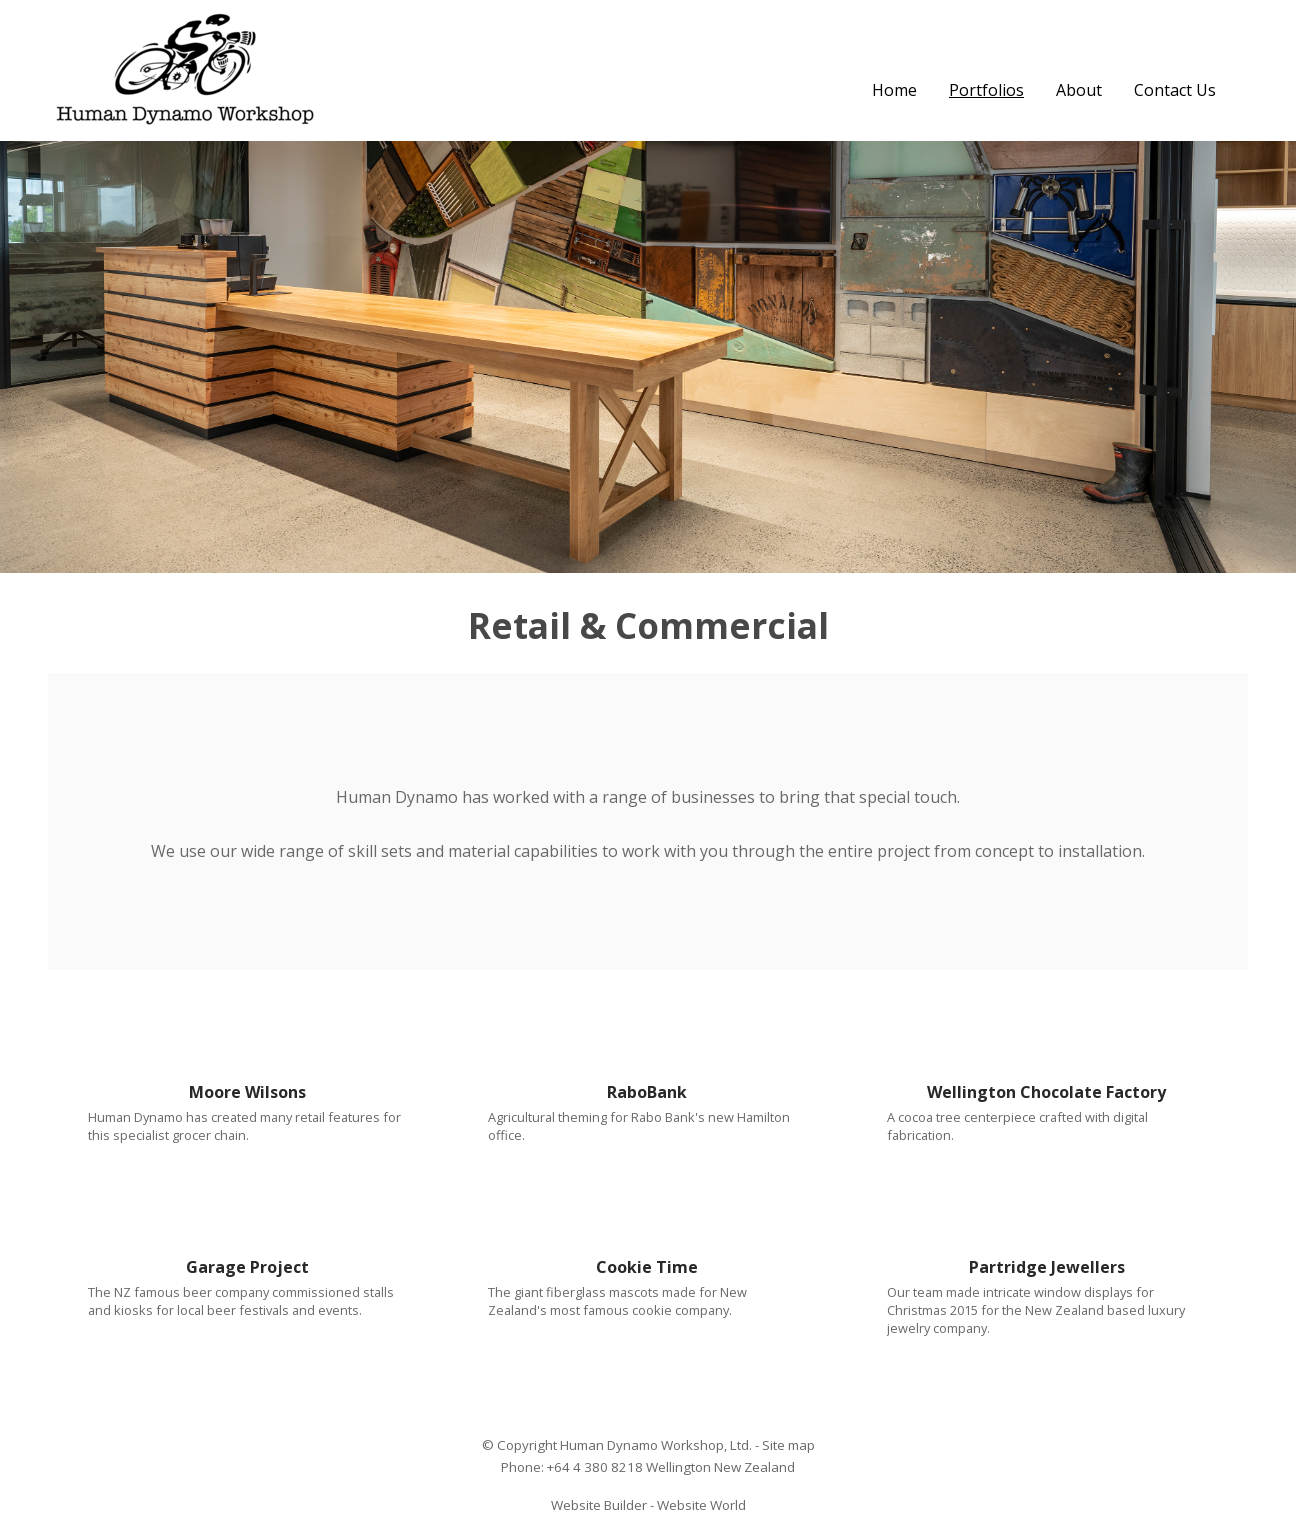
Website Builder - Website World (648, 1505)
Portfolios (986, 90)
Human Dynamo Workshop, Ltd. (656, 1445)
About (1079, 90)
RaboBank (647, 1092)
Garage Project (247, 1267)
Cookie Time (647, 1267)
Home (894, 90)
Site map (788, 1445)
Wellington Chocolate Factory (1046, 1092)
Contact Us (1175, 90)
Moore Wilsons (247, 1092)
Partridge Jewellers (1047, 1267)
